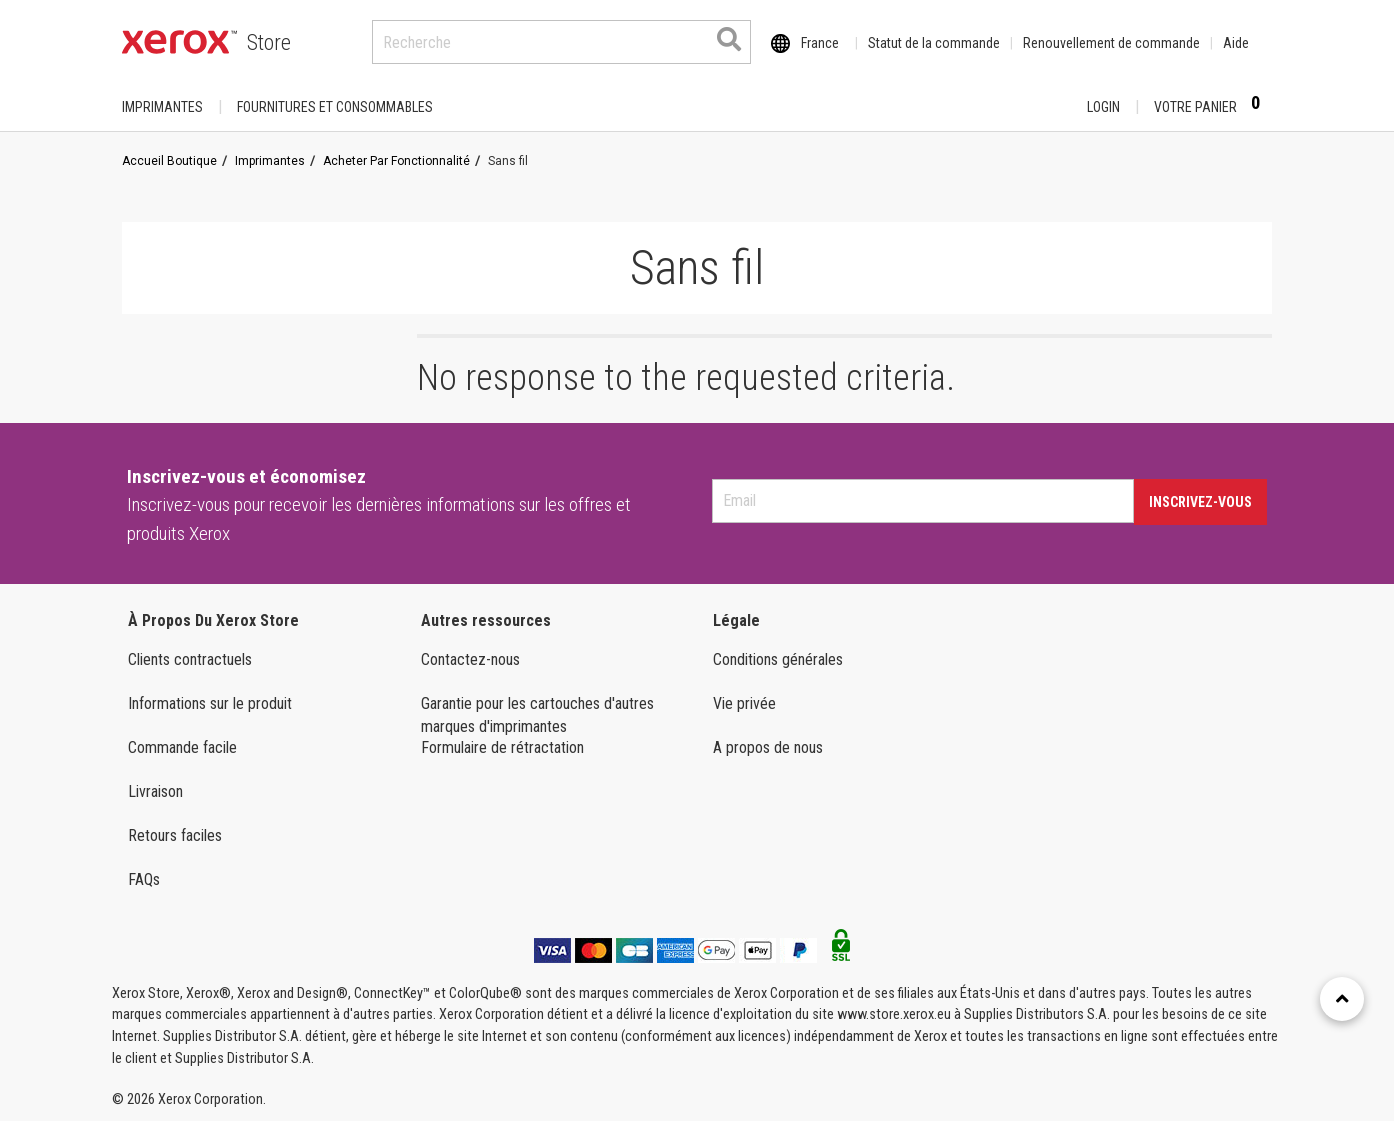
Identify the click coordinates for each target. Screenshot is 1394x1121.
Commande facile (182, 747)
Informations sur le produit (210, 703)
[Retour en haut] (1342, 999)
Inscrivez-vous (1200, 502)
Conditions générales (778, 659)
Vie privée (744, 703)
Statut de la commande (934, 43)
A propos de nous (768, 747)
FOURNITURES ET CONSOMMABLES (335, 107)
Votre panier (1213, 106)
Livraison (155, 791)
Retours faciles (175, 835)
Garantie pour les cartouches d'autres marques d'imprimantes (537, 715)
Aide (1236, 43)
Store (269, 42)
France (820, 43)
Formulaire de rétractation (502, 747)
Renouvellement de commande (1111, 43)
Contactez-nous (470, 659)
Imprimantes (162, 107)
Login (1103, 107)
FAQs (144, 879)
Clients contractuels (190, 659)
